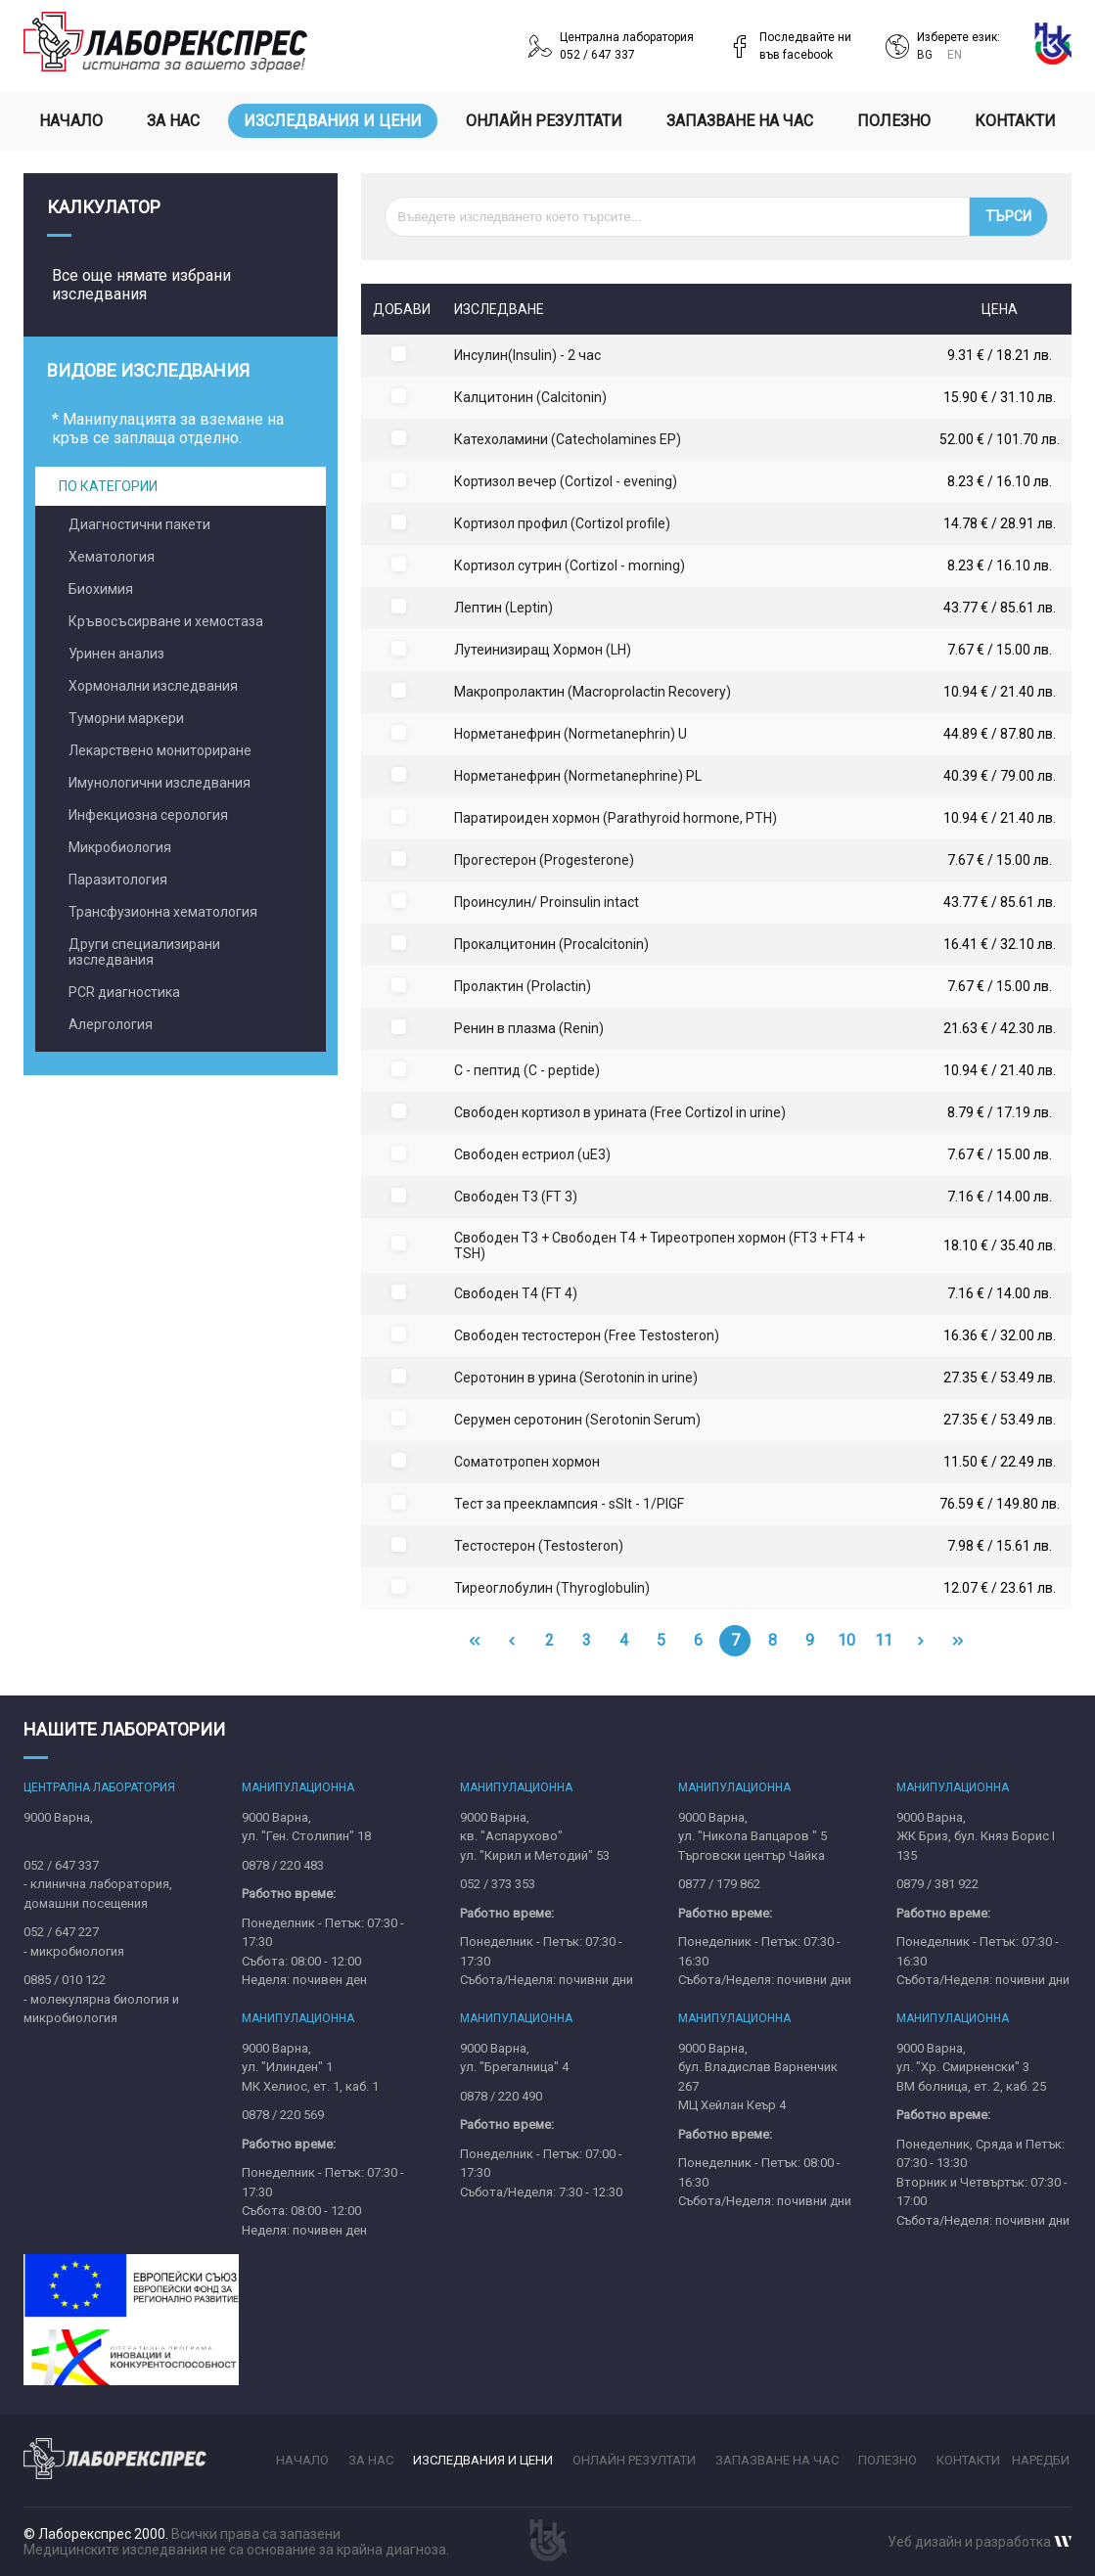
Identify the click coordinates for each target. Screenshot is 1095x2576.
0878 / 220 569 (283, 2114)
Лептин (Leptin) (503, 607)
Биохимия (100, 589)
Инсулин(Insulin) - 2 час (527, 355)
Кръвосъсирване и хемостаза (165, 621)
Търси (1008, 216)
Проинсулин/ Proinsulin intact (546, 902)
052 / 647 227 (61, 1931)
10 (846, 1640)
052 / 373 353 (497, 1883)
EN (954, 55)
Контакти (1015, 121)
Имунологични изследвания (159, 783)
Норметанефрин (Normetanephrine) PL (578, 776)
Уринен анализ (116, 653)
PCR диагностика (124, 992)
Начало (71, 121)
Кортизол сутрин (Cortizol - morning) (569, 565)
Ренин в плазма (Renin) (529, 1028)
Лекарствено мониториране (159, 750)
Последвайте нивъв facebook (805, 46)
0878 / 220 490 (501, 2096)
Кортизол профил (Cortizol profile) (562, 523)
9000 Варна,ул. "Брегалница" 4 (514, 2058)
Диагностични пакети (139, 524)
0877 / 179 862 (719, 1883)
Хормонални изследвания (153, 686)
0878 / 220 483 (283, 1865)
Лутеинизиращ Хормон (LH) (542, 649)
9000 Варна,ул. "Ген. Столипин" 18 (306, 1827)
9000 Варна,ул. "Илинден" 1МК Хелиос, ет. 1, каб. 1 (310, 2067)
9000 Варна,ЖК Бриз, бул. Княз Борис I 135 (975, 1836)
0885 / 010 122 (64, 1979)
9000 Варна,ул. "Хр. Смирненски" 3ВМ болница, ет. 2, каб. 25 (971, 2067)
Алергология (110, 1024)
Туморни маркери (126, 718)
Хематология (111, 557)
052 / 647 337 (61, 1865)
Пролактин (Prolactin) (522, 986)
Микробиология (119, 847)
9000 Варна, (58, 1817)
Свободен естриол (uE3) (532, 1154)
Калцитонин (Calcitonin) (530, 397)
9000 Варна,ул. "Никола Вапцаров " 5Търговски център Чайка (752, 1836)
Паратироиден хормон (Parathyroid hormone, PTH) (615, 818)
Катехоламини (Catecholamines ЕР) (567, 439)
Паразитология (117, 879)
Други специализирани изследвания (144, 952)
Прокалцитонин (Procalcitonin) (551, 944)
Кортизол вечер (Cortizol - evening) (565, 481)
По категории (108, 486)
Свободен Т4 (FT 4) (515, 1293)
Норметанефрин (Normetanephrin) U (570, 734)
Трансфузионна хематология (162, 912)
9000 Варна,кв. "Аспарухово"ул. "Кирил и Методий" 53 (535, 1836)
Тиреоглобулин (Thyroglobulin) (552, 1588)
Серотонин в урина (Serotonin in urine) (576, 1377)
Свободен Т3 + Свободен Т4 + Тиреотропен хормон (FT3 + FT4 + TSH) (659, 1245)
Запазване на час (739, 121)
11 (883, 1640)
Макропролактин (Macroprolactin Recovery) (592, 692)
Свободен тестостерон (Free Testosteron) (586, 1335)
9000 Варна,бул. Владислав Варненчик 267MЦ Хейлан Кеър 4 (758, 2077)
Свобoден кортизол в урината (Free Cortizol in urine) (620, 1112)
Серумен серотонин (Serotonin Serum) (577, 1419)
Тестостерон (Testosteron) (538, 1546)
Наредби (1041, 2460)
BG (926, 55)
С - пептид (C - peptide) (527, 1070)
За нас (173, 121)
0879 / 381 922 (937, 1883)
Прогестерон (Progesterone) (544, 860)
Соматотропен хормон (527, 1461)
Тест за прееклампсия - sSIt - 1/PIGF (569, 1504)
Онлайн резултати (544, 121)
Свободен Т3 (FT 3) (515, 1196)
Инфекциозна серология (148, 815)
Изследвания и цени (333, 121)
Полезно (894, 121)
